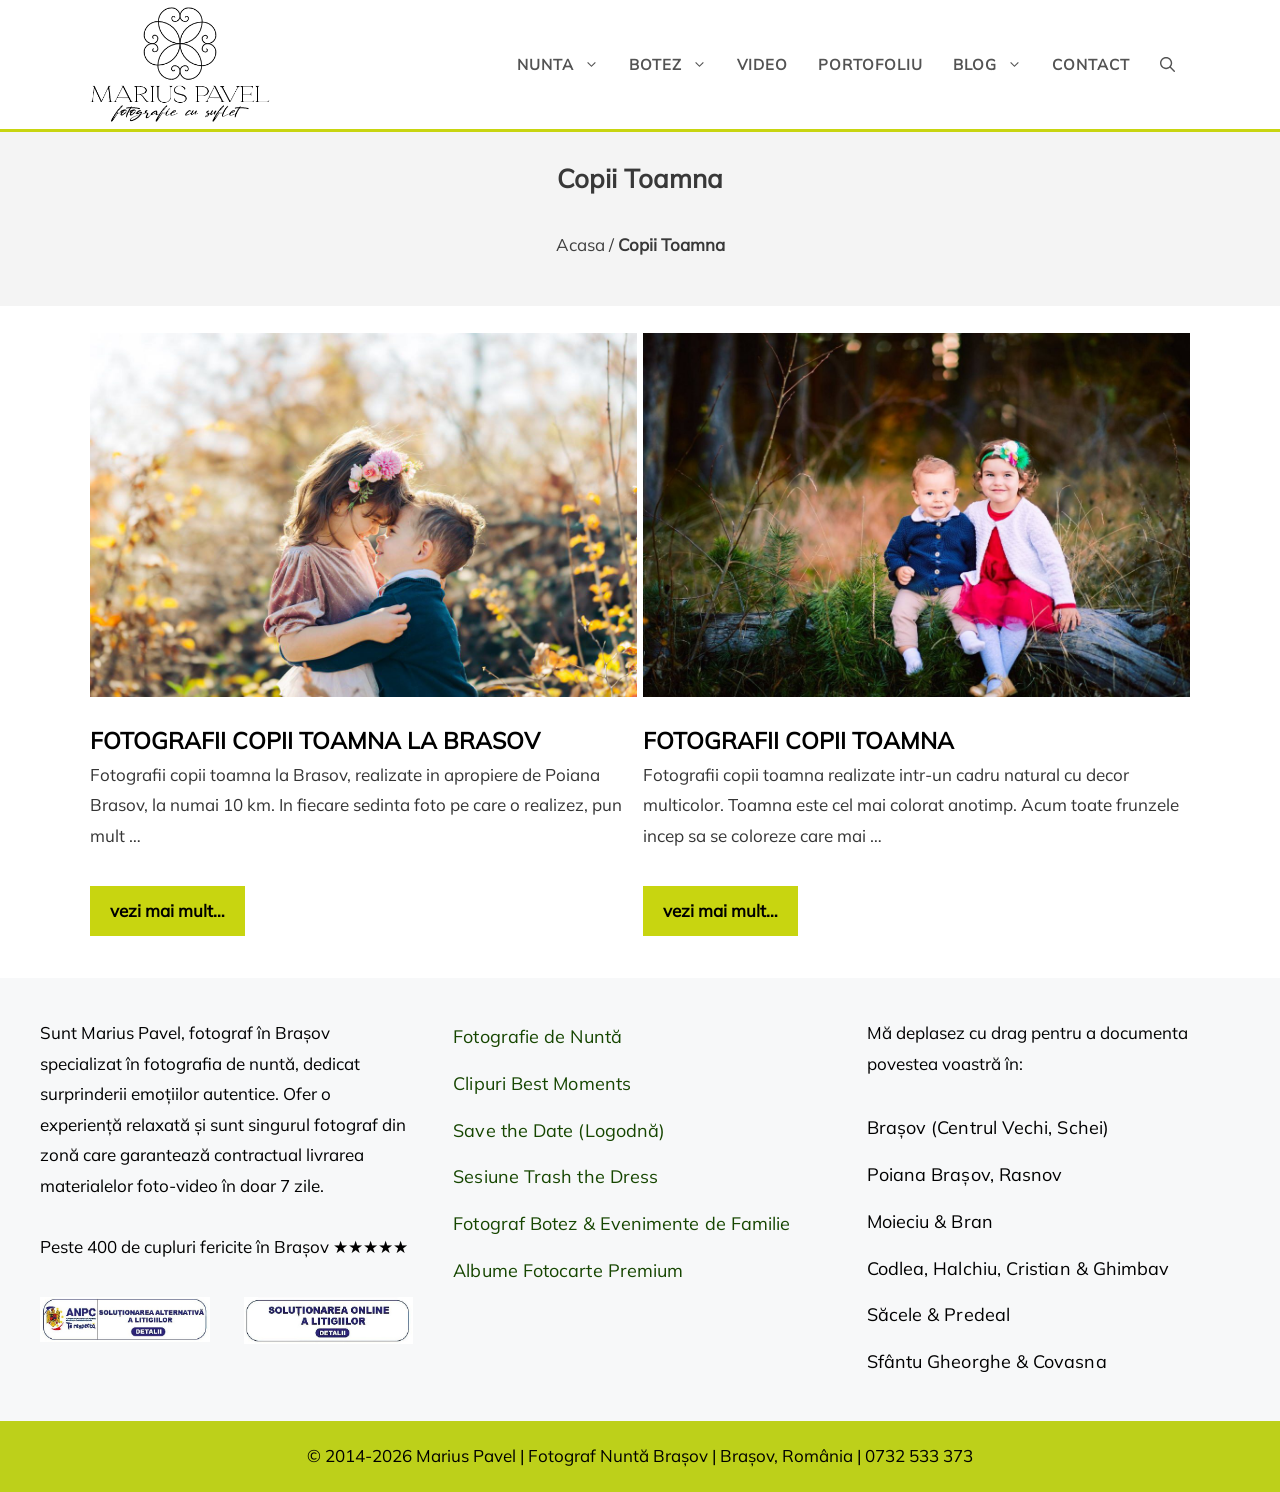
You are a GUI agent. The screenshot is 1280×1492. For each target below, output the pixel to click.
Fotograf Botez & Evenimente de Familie (621, 1223)
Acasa (580, 244)
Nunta (565, 64)
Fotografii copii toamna (798, 740)
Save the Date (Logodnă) (559, 1130)
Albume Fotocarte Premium (568, 1270)
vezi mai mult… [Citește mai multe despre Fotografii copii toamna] (720, 910)
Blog (995, 64)
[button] (1167, 64)
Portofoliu (870, 64)
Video (762, 64)
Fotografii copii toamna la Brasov (315, 740)
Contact (1091, 64)
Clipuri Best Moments (542, 1083)
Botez (675, 64)
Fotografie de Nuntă (537, 1036)
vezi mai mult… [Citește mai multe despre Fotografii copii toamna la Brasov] (167, 910)
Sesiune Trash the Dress (555, 1176)
